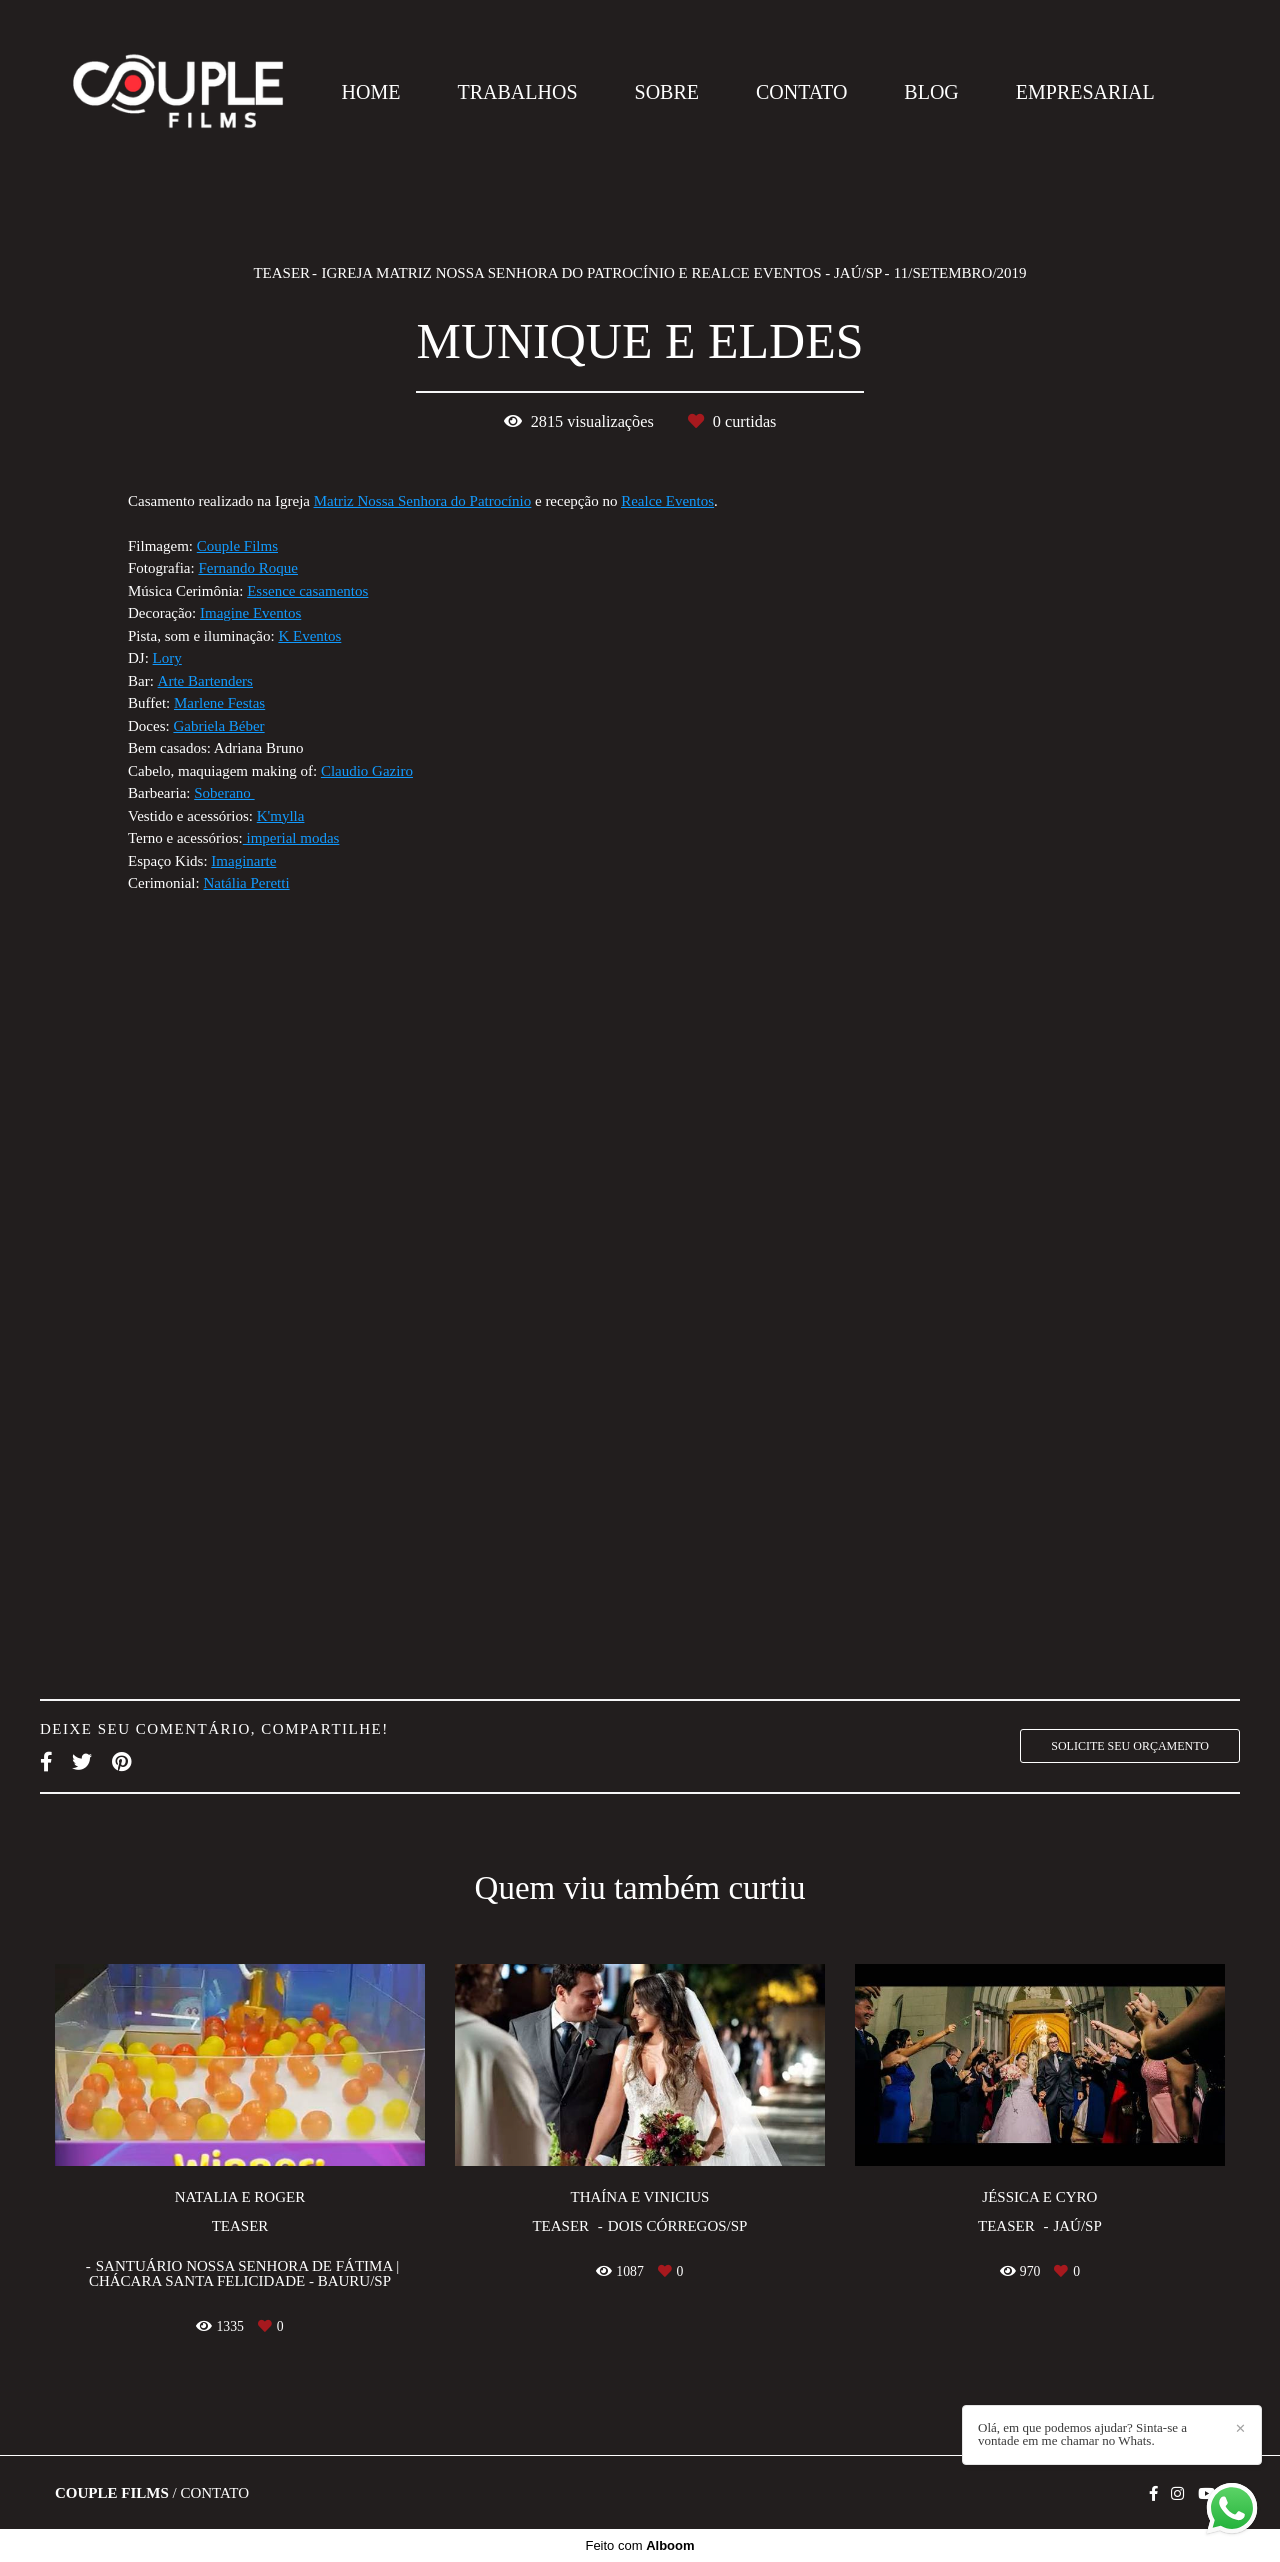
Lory (167, 658)
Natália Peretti (246, 883)
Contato (214, 2493)
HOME (371, 92)
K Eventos (309, 636)
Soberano (224, 793)
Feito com (639, 2545)
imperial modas (291, 838)
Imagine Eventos (250, 613)
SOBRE (667, 92)
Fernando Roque (248, 568)
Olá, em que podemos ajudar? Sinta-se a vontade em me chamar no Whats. (1082, 2434)
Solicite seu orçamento (1130, 1746)
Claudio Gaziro (367, 771)
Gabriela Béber (218, 726)
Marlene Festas (219, 703)
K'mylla (281, 816)
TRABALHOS (518, 92)
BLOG (931, 92)
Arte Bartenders (205, 681)
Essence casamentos (307, 591)
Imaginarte (243, 861)
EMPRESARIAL (1085, 92)
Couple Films (237, 546)
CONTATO (801, 92)
